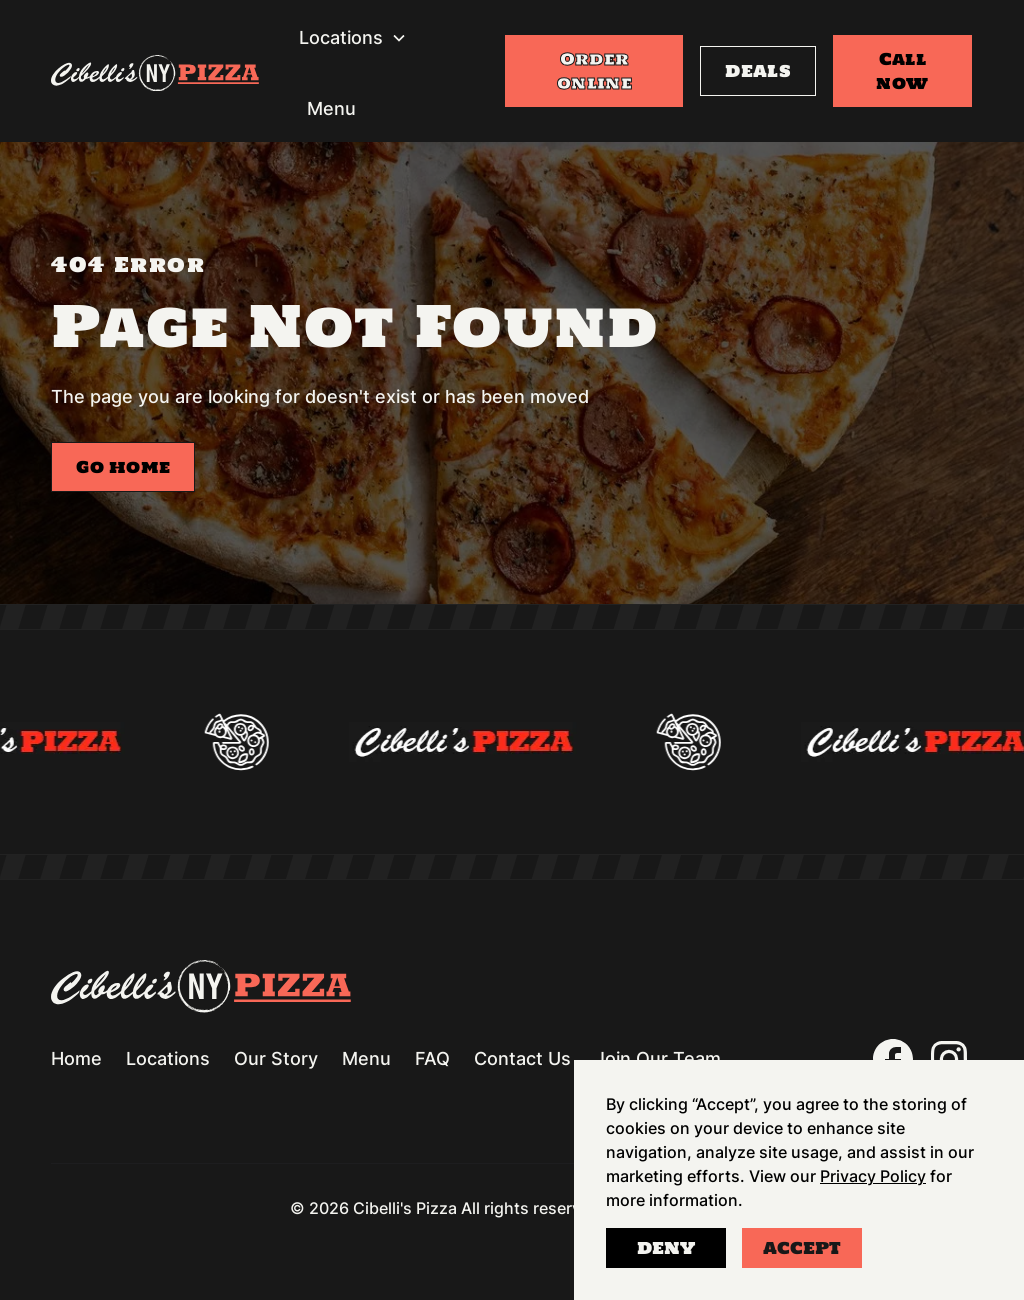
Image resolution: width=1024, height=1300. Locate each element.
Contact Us (522, 1058)
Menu (331, 108)
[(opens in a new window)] (893, 1059)
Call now (902, 71)
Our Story (276, 1058)
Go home (123, 467)
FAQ (432, 1058)
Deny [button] (666, 1248)
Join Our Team (658, 1058)
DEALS (758, 71)
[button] (353, 37)
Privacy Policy (873, 1176)
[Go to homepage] (155, 76)
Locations (168, 1058)
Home (76, 1058)
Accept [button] (802, 1248)
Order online (594, 71)
